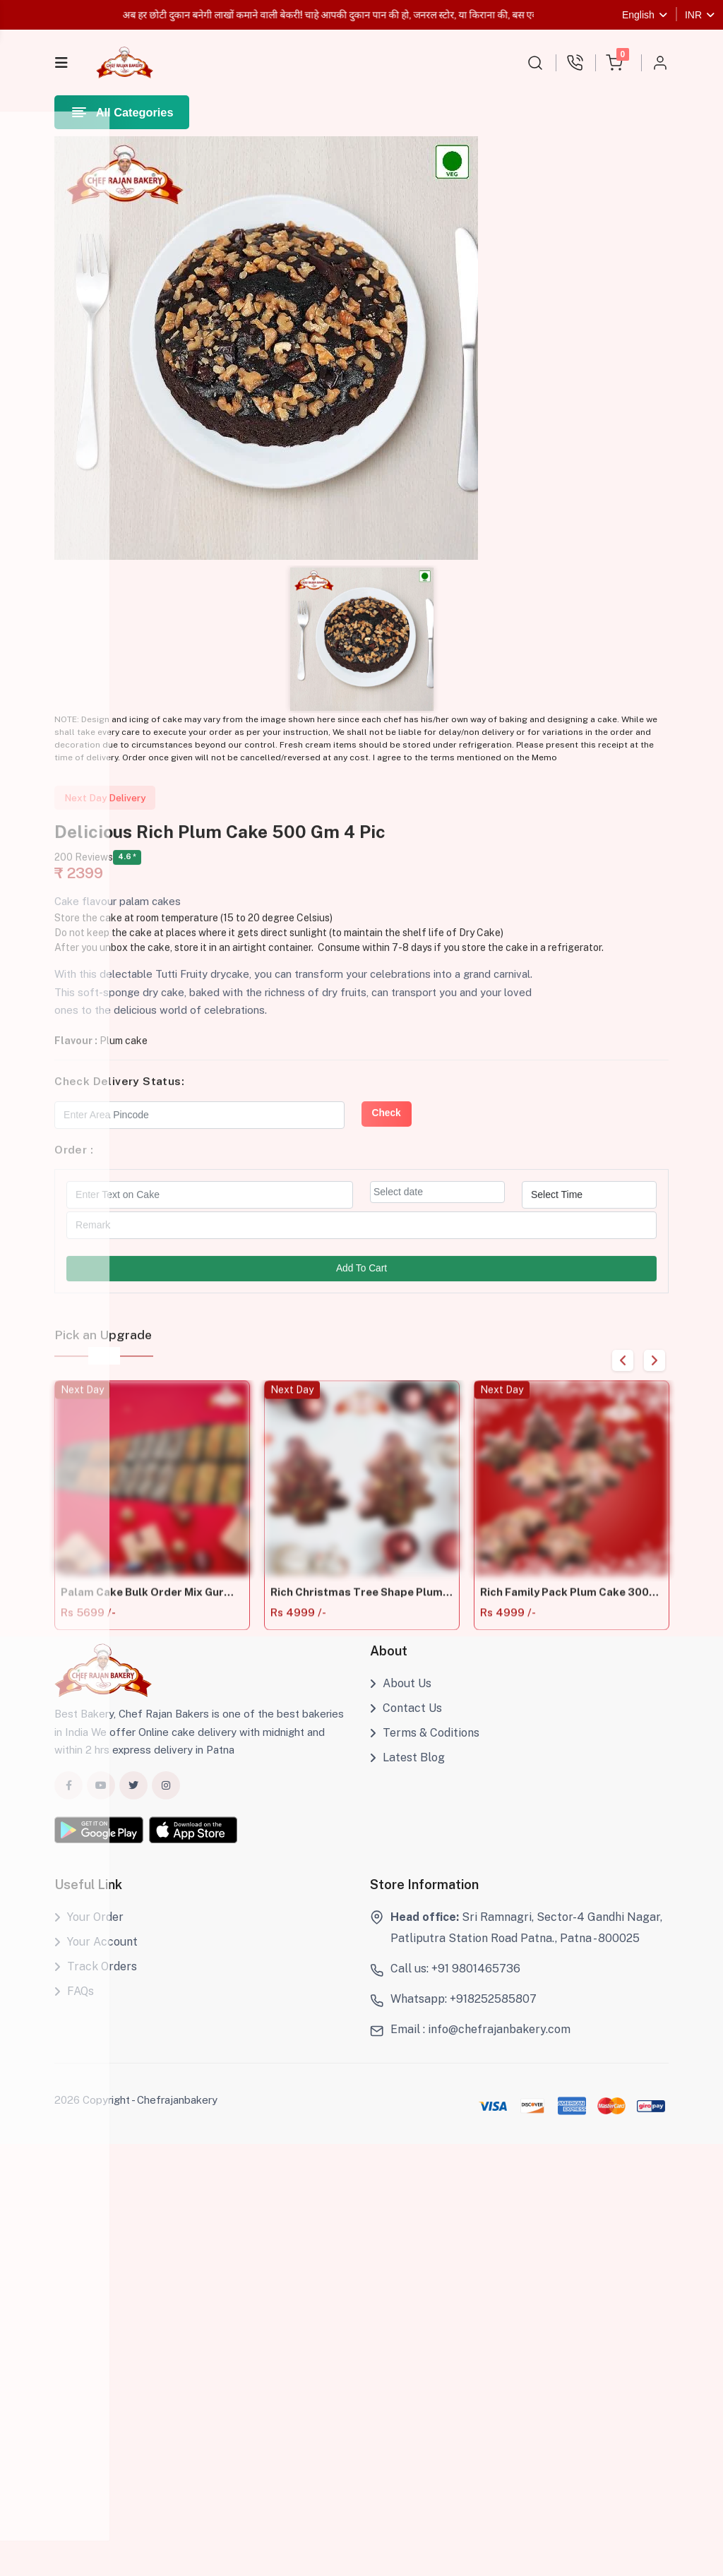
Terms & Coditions (424, 1749)
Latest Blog (407, 1773)
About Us (400, 1700)
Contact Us (406, 1725)
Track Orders (95, 1983)
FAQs (74, 2008)
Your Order (89, 1934)
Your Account (96, 1958)
